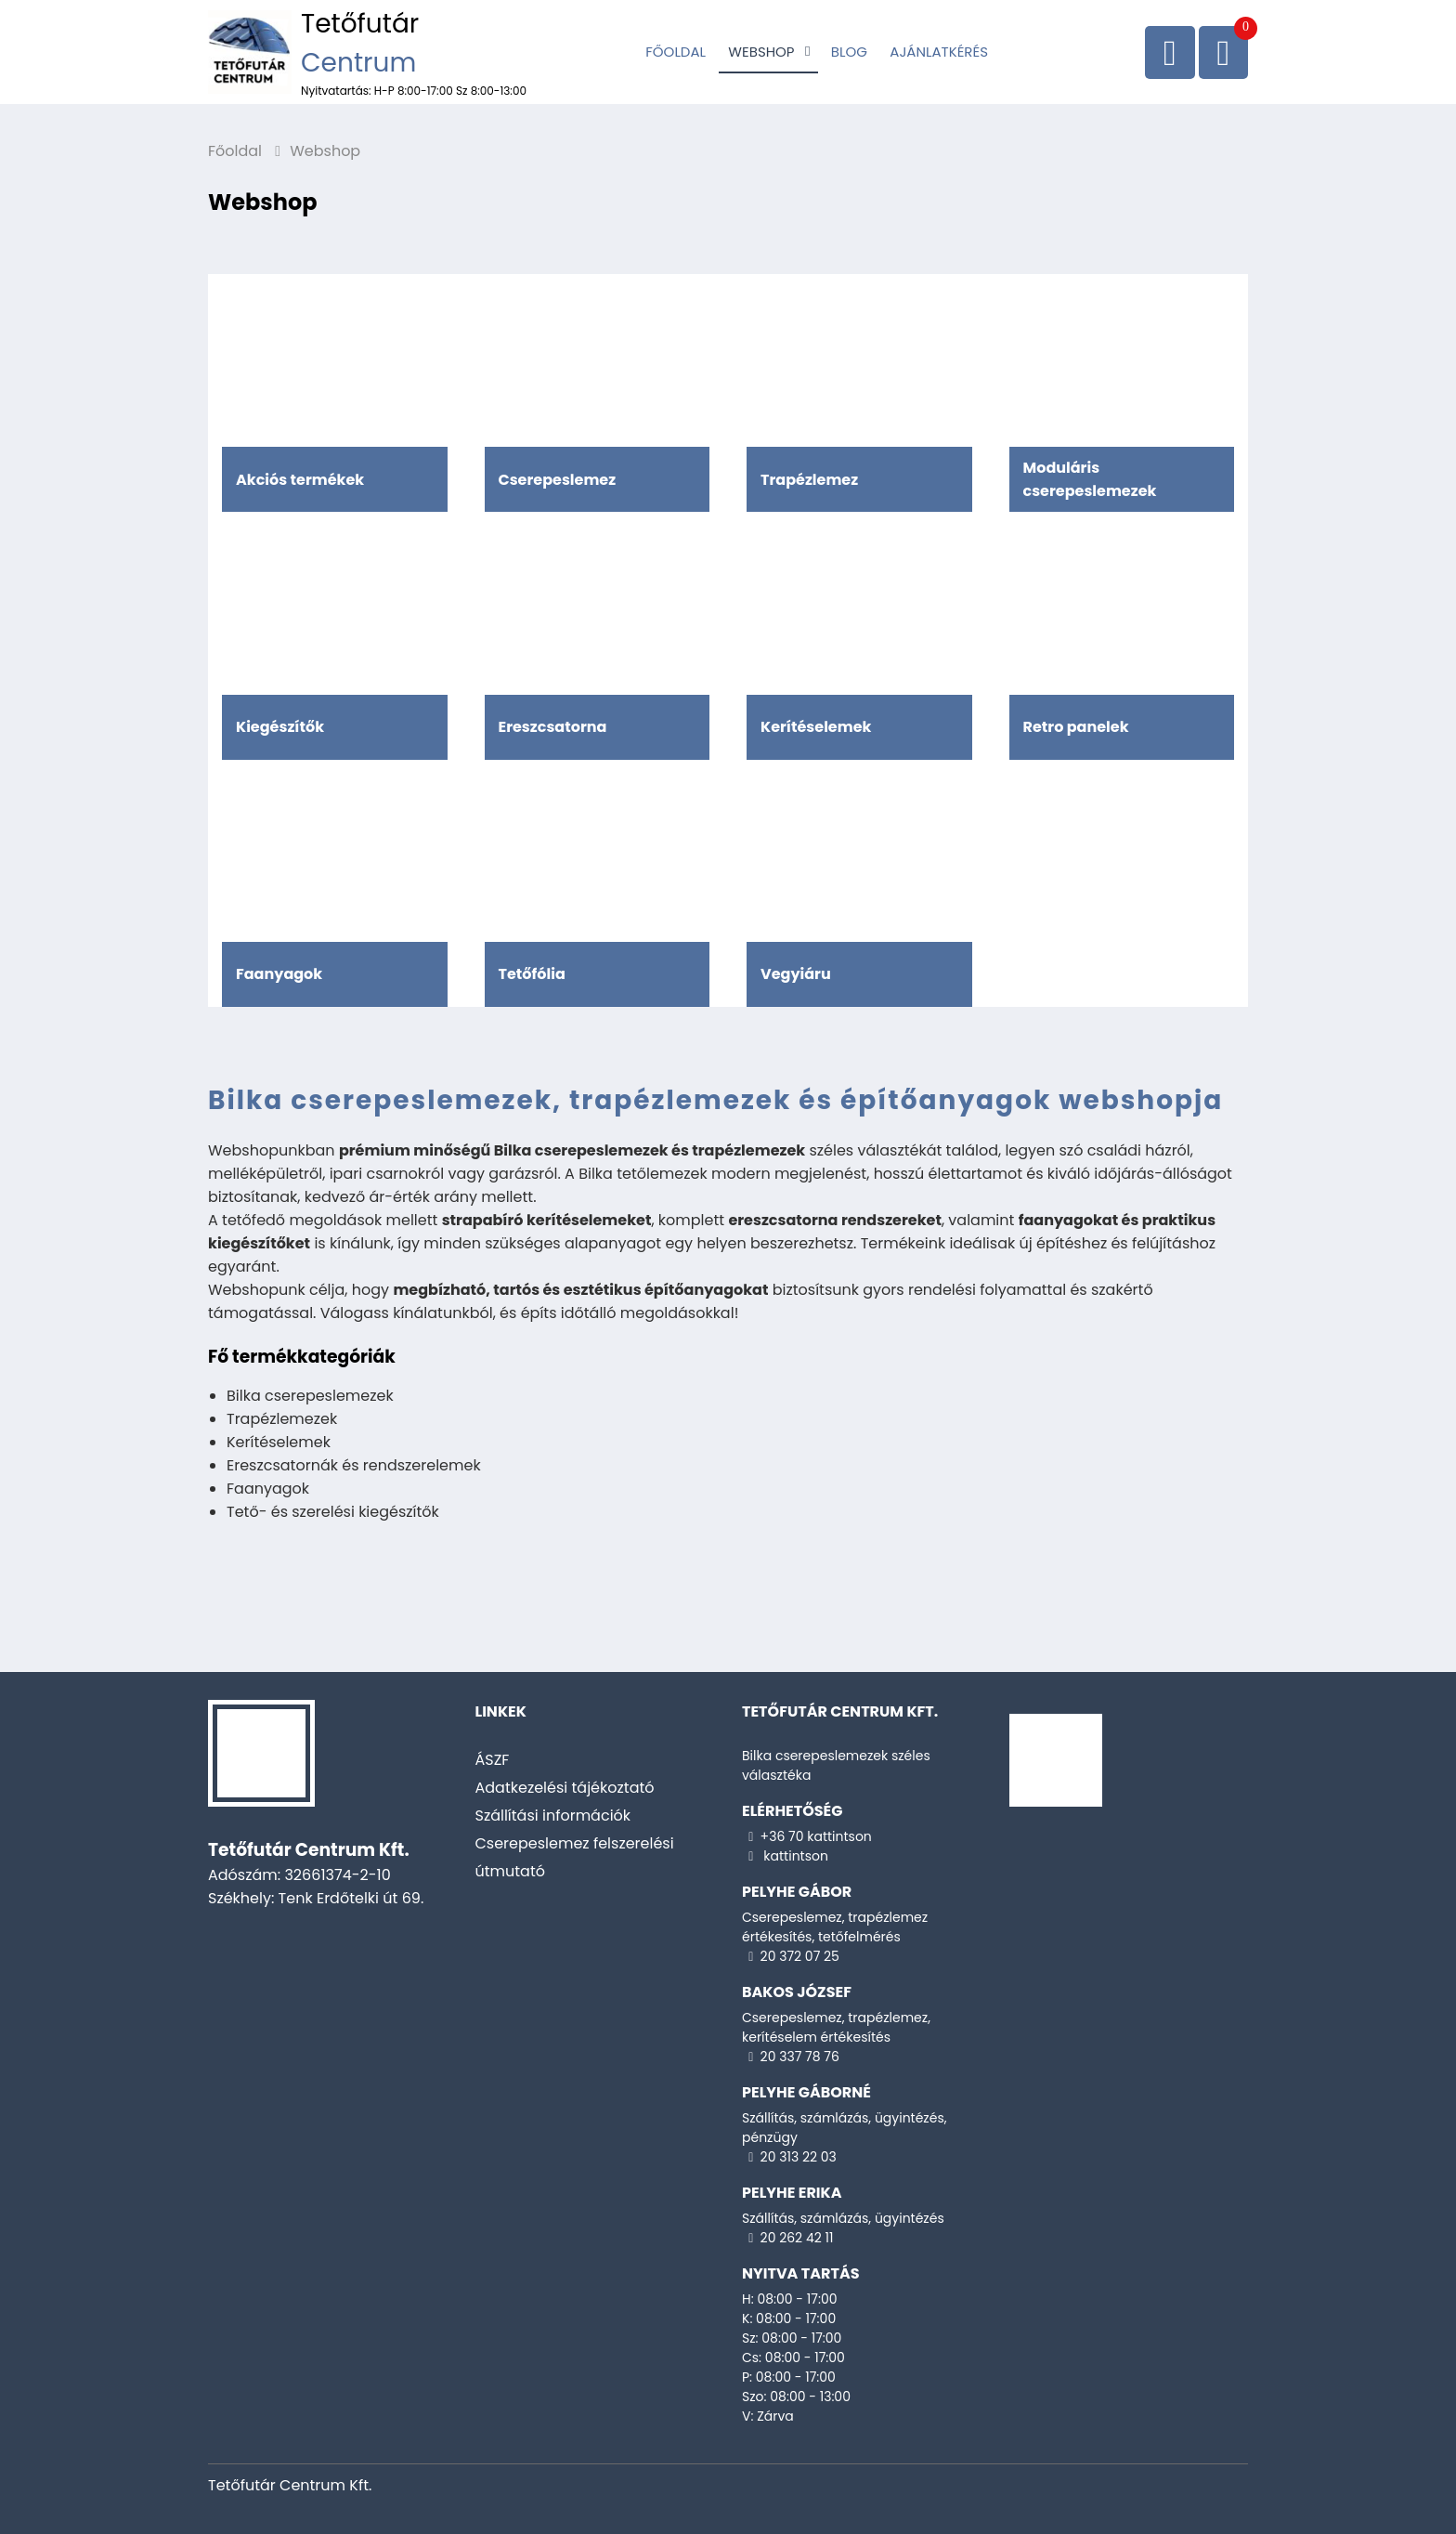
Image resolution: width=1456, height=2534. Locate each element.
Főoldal (675, 51)
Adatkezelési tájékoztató (565, 1787)
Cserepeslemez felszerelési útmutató (574, 1857)
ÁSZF (492, 1759)
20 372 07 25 (799, 1956)
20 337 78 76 (799, 2056)
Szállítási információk (553, 1815)
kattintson (794, 1856)
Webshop (761, 51)
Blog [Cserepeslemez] (849, 51)
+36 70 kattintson (816, 1836)
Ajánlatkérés (939, 51)
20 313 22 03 (798, 2157)
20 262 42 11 (797, 2237)
